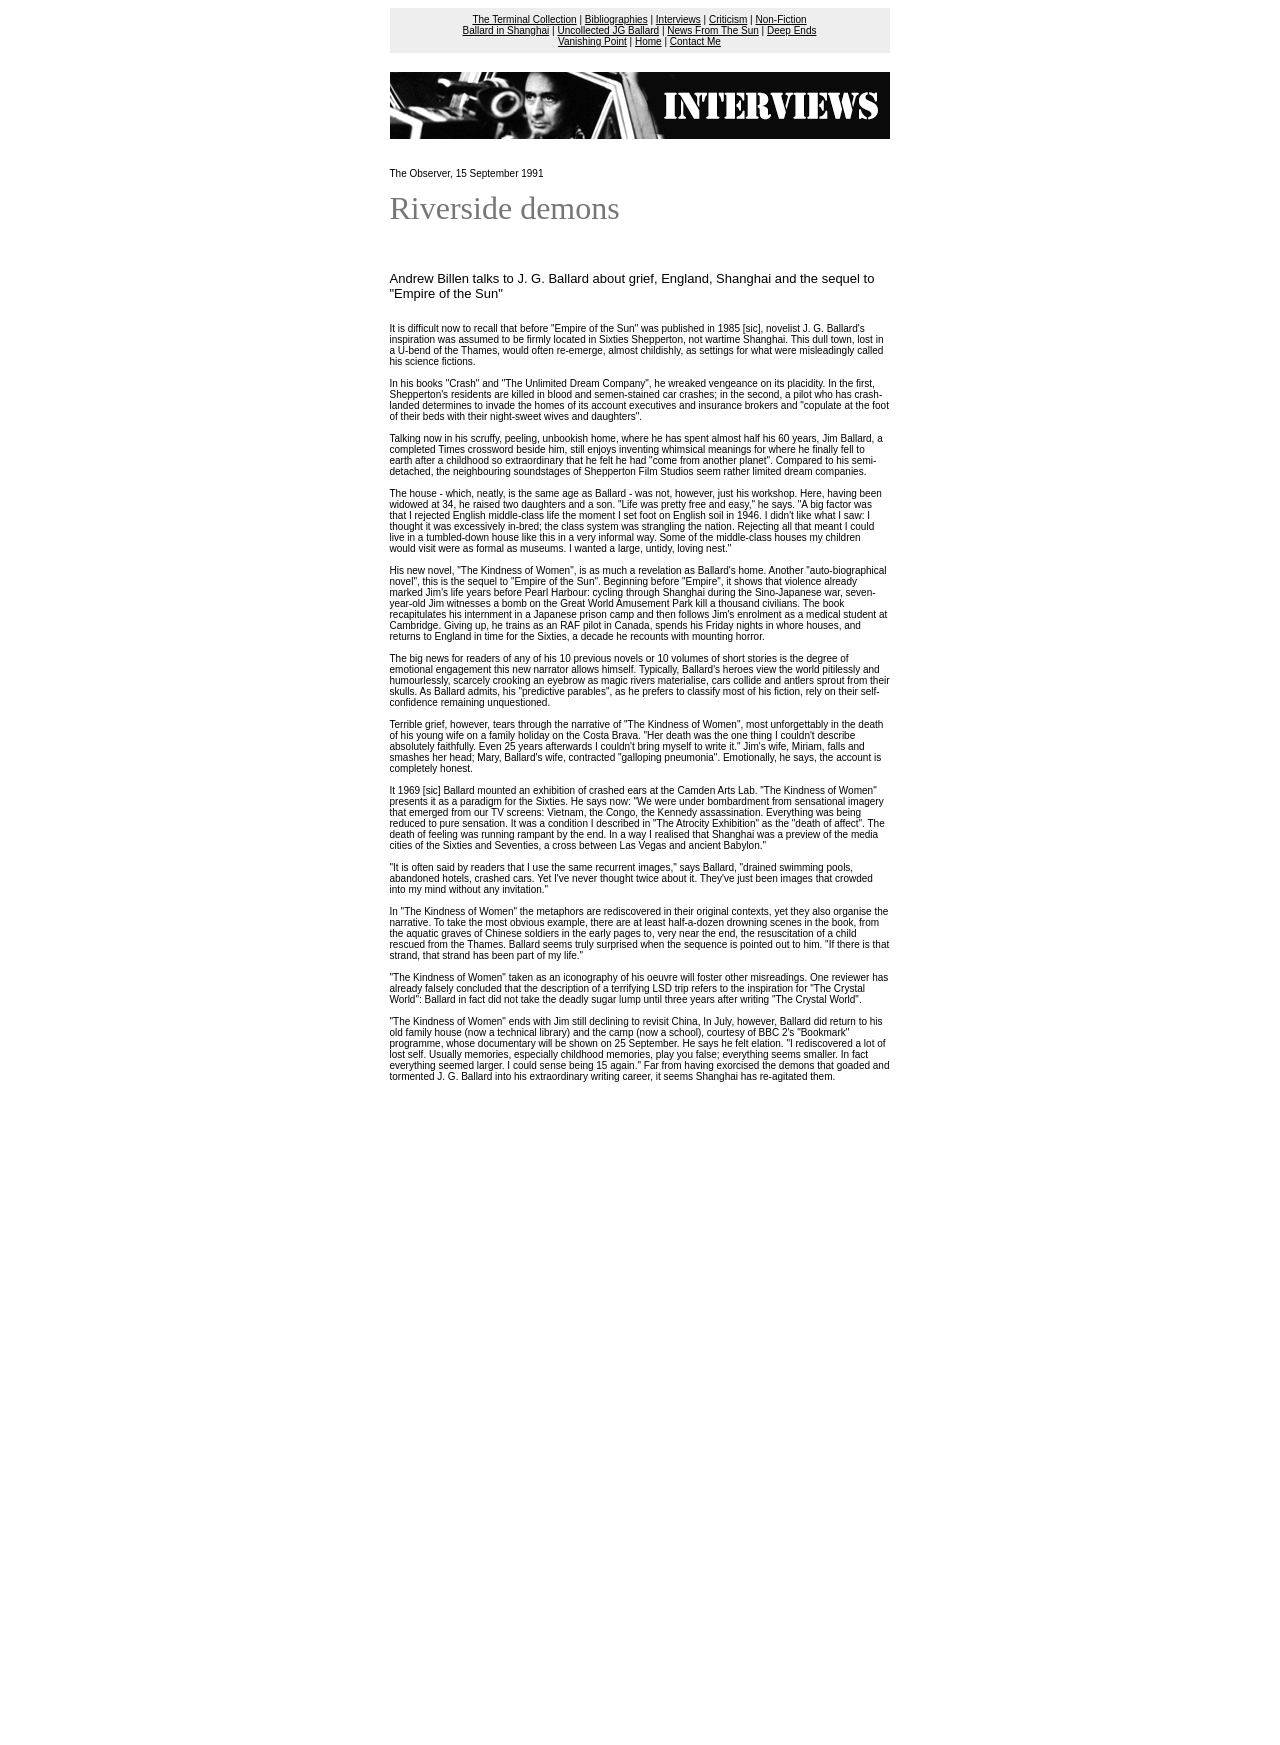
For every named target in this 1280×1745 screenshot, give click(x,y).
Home (648, 41)
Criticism (728, 19)
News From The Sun (713, 30)
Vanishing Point (592, 41)
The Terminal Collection (524, 19)
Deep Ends (791, 30)
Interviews (678, 19)
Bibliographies (616, 19)
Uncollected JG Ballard (608, 30)
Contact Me (695, 41)
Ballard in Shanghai (506, 30)
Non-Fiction (780, 19)
